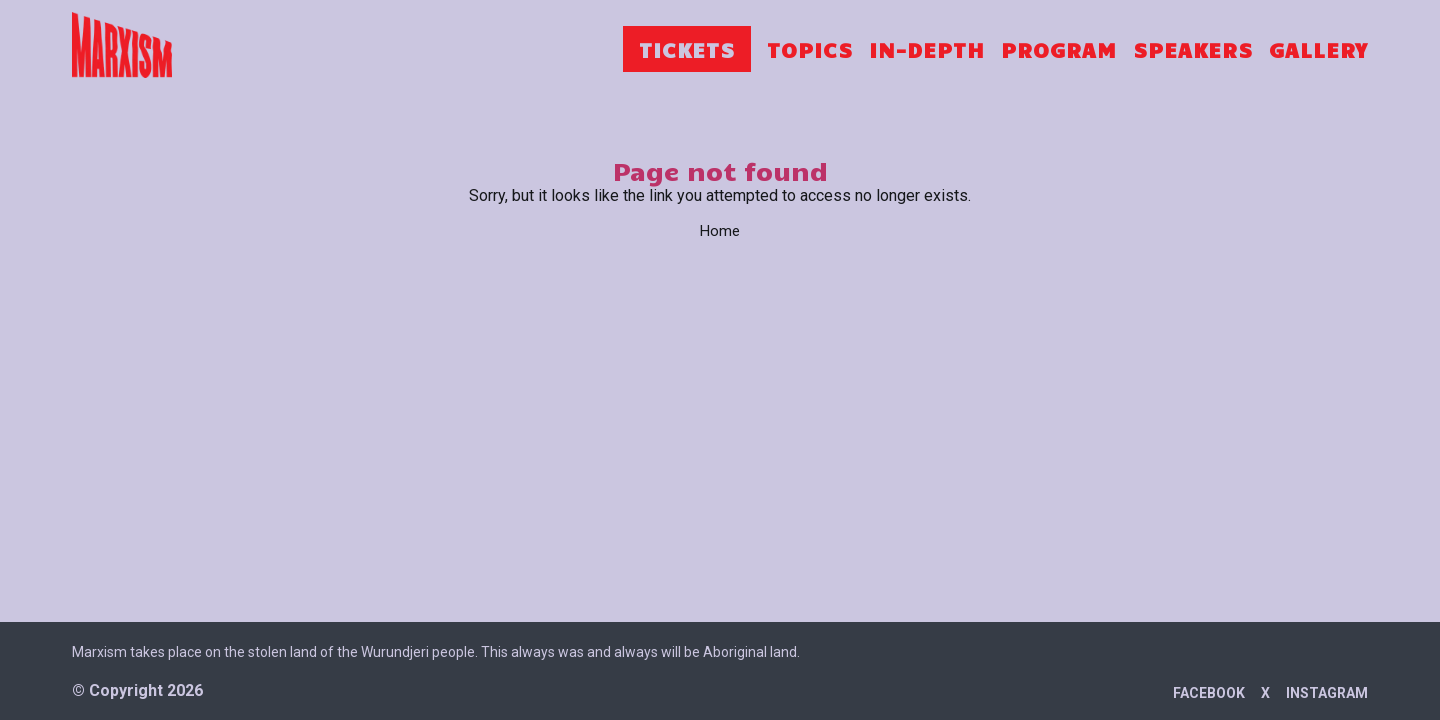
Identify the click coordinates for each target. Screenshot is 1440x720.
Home (720, 231)
